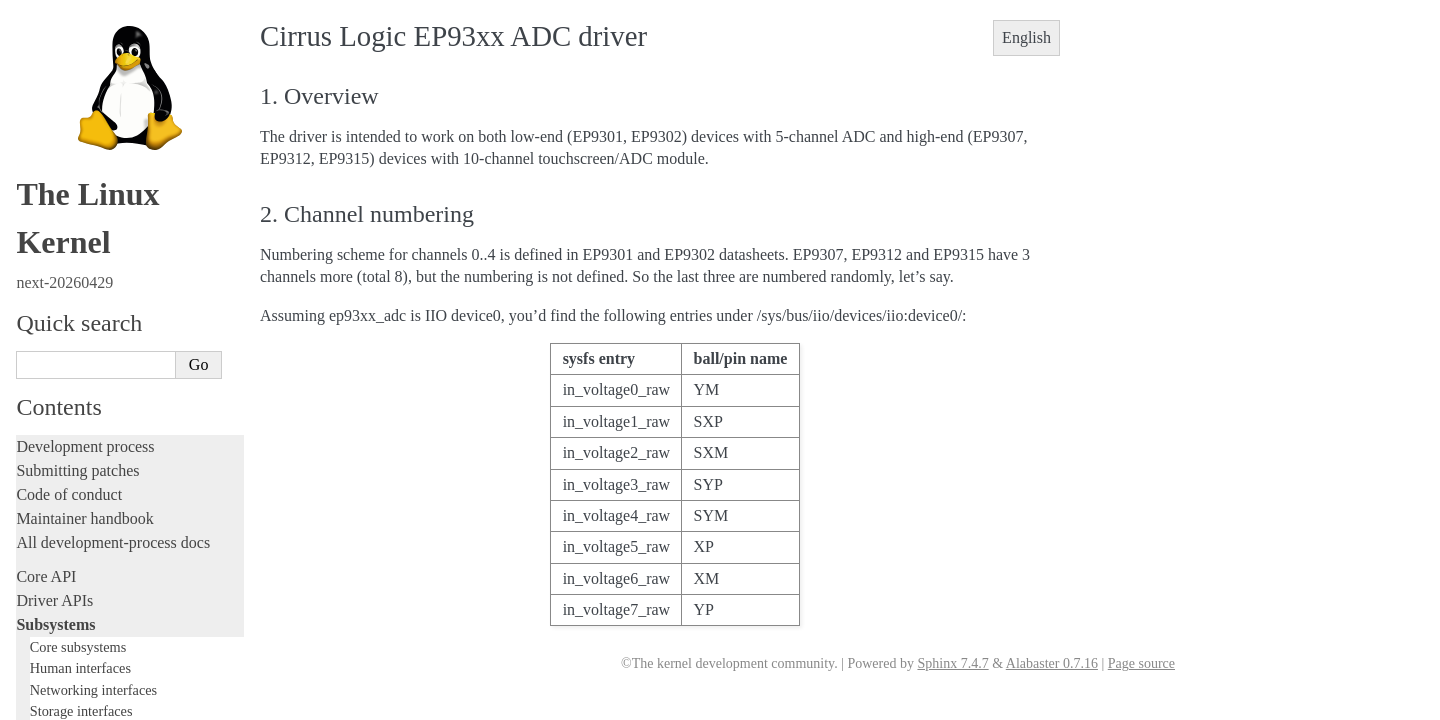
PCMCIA (68, 48)
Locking (42, 382)
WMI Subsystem (87, 341)
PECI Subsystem (87, 321)
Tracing (40, 536)
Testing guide (59, 488)
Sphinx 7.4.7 (952, 663)
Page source (1141, 663)
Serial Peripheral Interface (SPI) (126, 68)
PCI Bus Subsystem (94, 263)
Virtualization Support (101, 126)
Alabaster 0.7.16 (1052, 663)
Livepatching (58, 584)
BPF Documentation (96, 224)
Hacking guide (63, 512)
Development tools (76, 464)
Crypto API (73, 204)
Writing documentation (90, 440)
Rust (30, 608)
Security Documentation (106, 185)
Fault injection (62, 560)
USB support (77, 243)
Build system (58, 666)
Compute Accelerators (101, 165)
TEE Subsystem (84, 360)
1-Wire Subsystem (91, 87)
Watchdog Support (91, 107)
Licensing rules (65, 416)
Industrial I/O (82, 29)
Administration (64, 642)
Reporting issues (69, 690)
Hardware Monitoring (100, 146)
